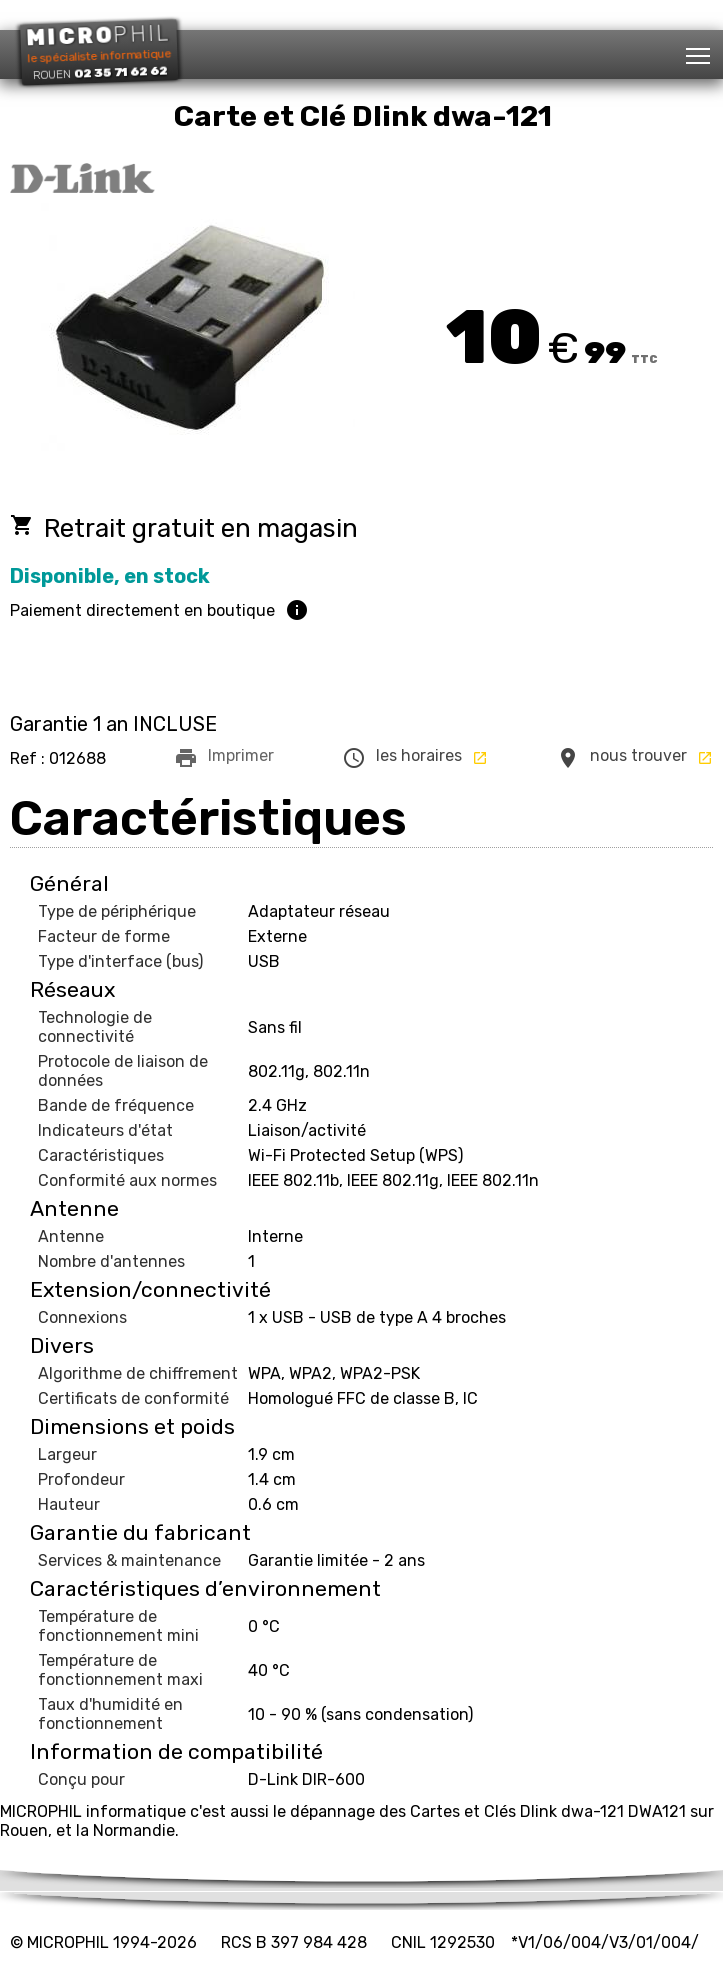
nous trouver (634, 758)
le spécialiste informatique (98, 51)
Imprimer (224, 758)
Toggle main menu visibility (699, 49)
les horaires (415, 758)
